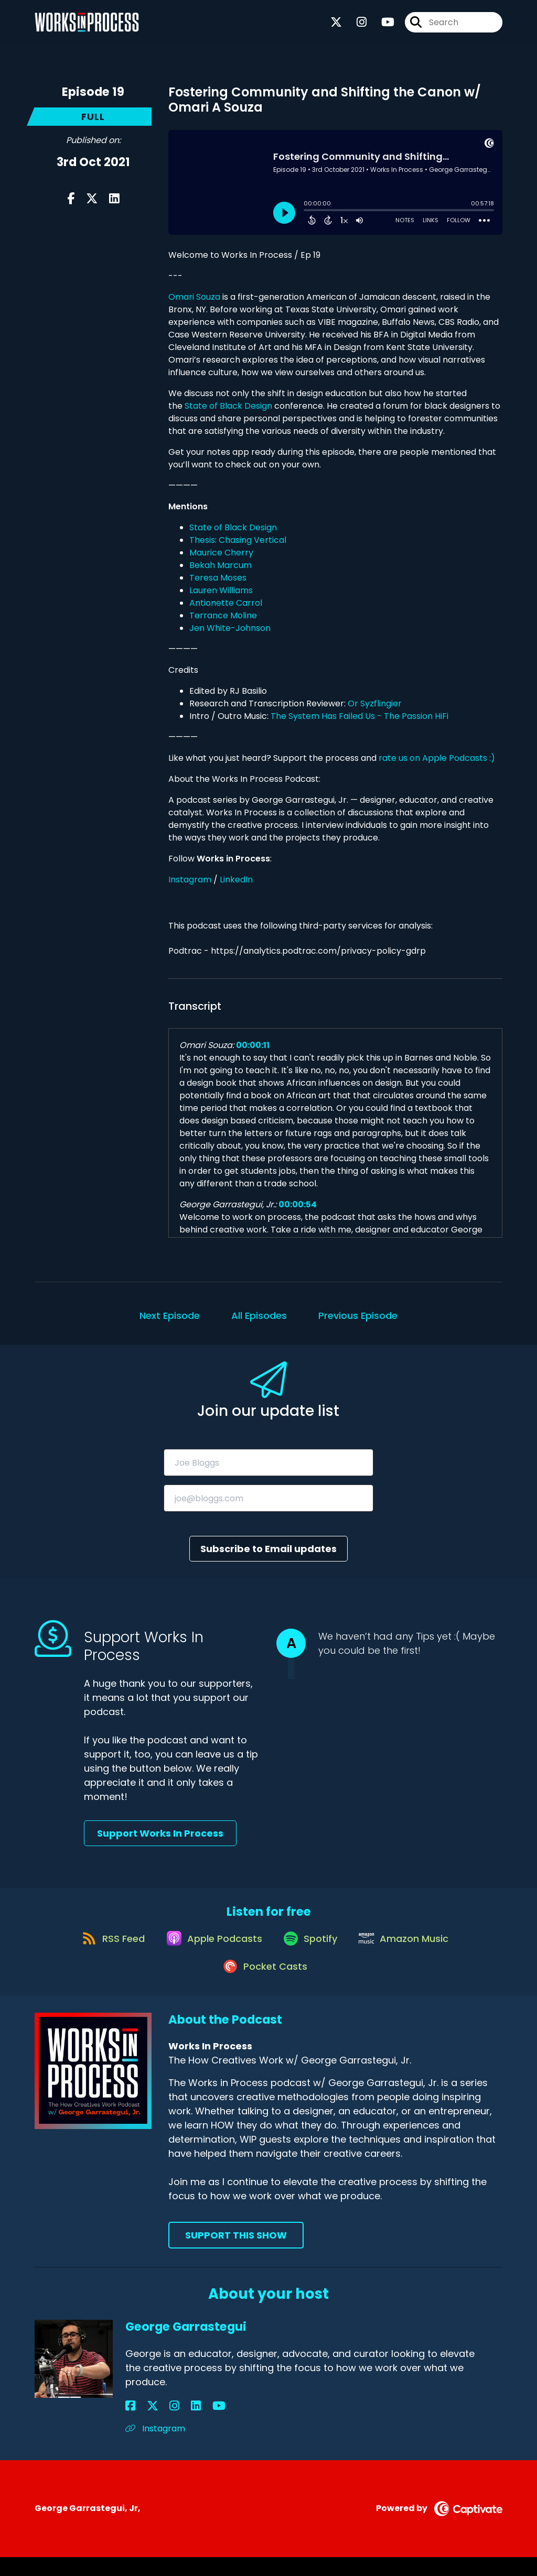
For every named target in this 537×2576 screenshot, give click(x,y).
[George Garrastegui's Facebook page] (130, 2425)
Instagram (189, 880)
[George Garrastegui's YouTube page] (181, 2425)
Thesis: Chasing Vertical (237, 540)
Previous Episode (358, 1315)
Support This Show (236, 2254)
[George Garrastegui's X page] (143, 2425)
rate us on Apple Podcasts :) (438, 758)
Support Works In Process (160, 1833)
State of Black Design (228, 406)
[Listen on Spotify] (312, 1947)
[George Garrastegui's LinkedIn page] (168, 2425)
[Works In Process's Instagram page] (355, 26)
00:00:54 (297, 1204)
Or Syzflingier (375, 703)
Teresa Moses (217, 578)
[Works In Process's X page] (336, 26)
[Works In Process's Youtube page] (381, 26)
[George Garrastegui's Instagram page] (156, 2425)
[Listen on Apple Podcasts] (209, 1947)
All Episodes (259, 1315)
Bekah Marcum (220, 565)
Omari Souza (194, 297)
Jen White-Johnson (230, 628)
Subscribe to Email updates (268, 1548)
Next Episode (169, 1315)
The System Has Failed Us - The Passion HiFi (359, 716)
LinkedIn (236, 880)
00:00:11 (253, 1045)
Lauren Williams (221, 590)
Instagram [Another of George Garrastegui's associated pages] (155, 2448)
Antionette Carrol (225, 603)
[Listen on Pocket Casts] (263, 1984)
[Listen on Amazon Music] (411, 1947)
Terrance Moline (223, 615)
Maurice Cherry (221, 553)
